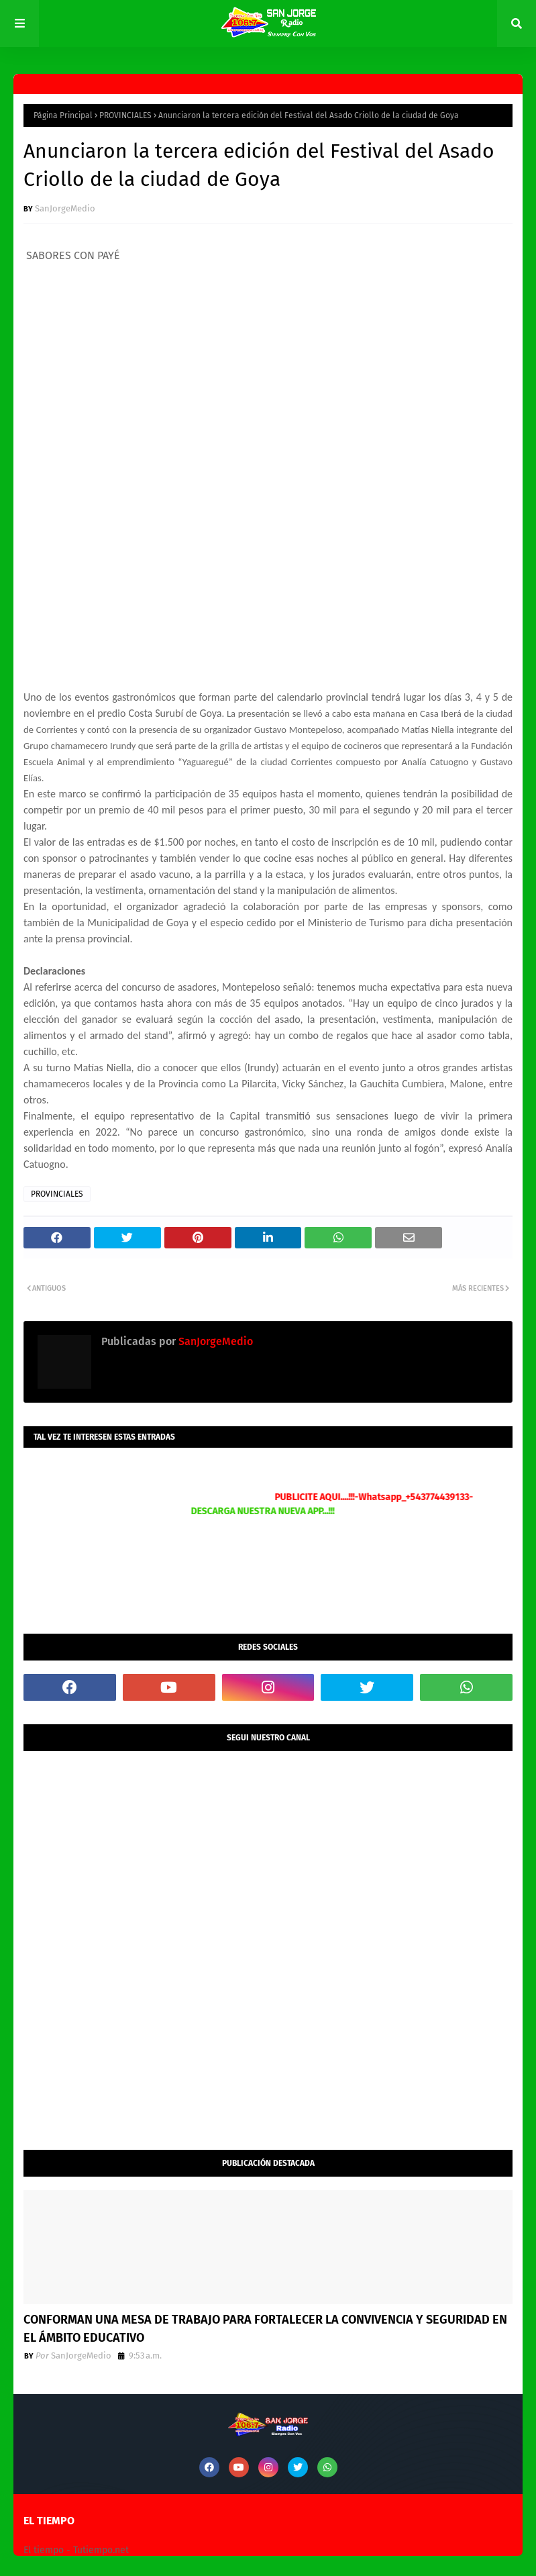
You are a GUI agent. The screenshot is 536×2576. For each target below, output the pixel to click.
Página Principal (63, 115)
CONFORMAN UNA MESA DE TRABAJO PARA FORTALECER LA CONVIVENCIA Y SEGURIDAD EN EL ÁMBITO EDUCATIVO (265, 2328)
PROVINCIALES (125, 115)
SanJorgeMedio (65, 208)
